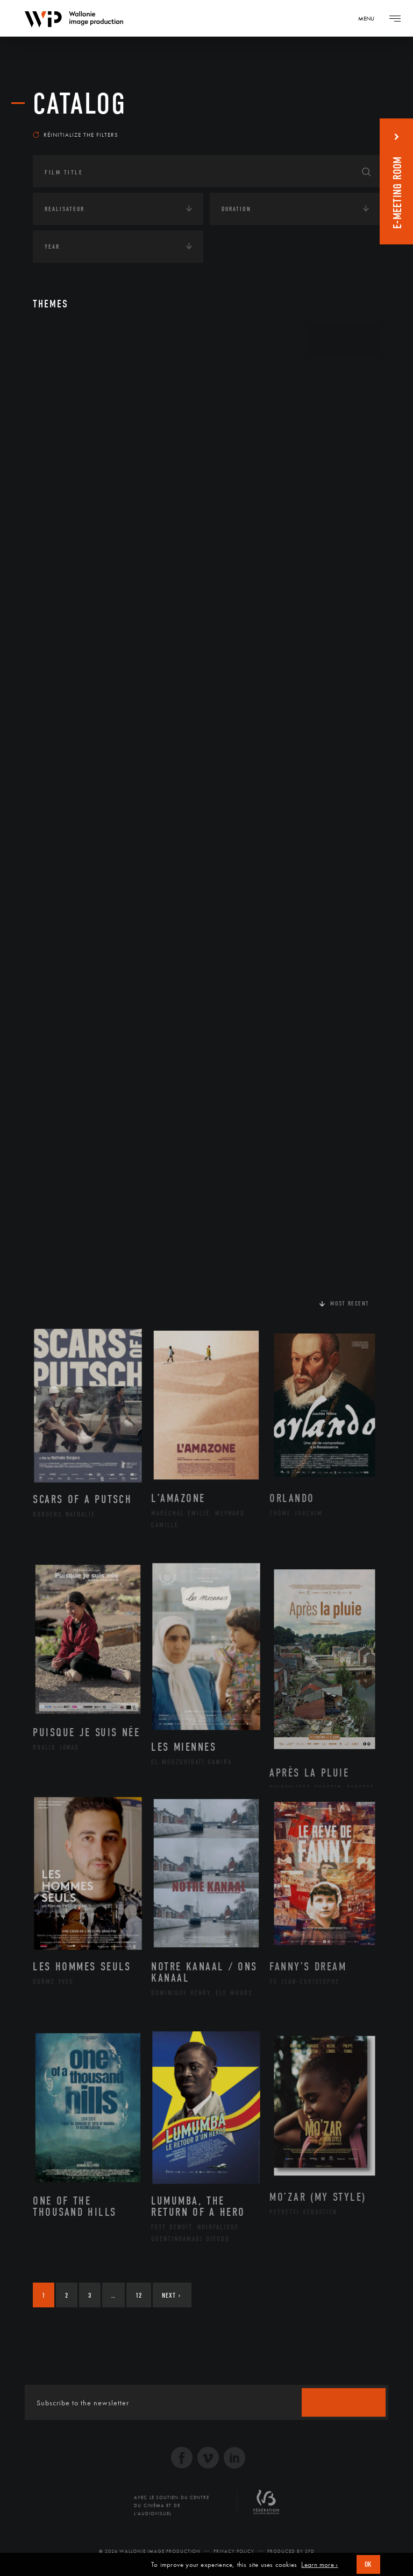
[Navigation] (370, 18)
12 (139, 2295)
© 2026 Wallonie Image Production (150, 2551)
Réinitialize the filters (75, 134)
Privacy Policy (233, 2551)
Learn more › (319, 2564)
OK (368, 2564)
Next (171, 2295)
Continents (63, 373)
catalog (79, 104)
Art (49, 340)
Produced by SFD (291, 2551)
